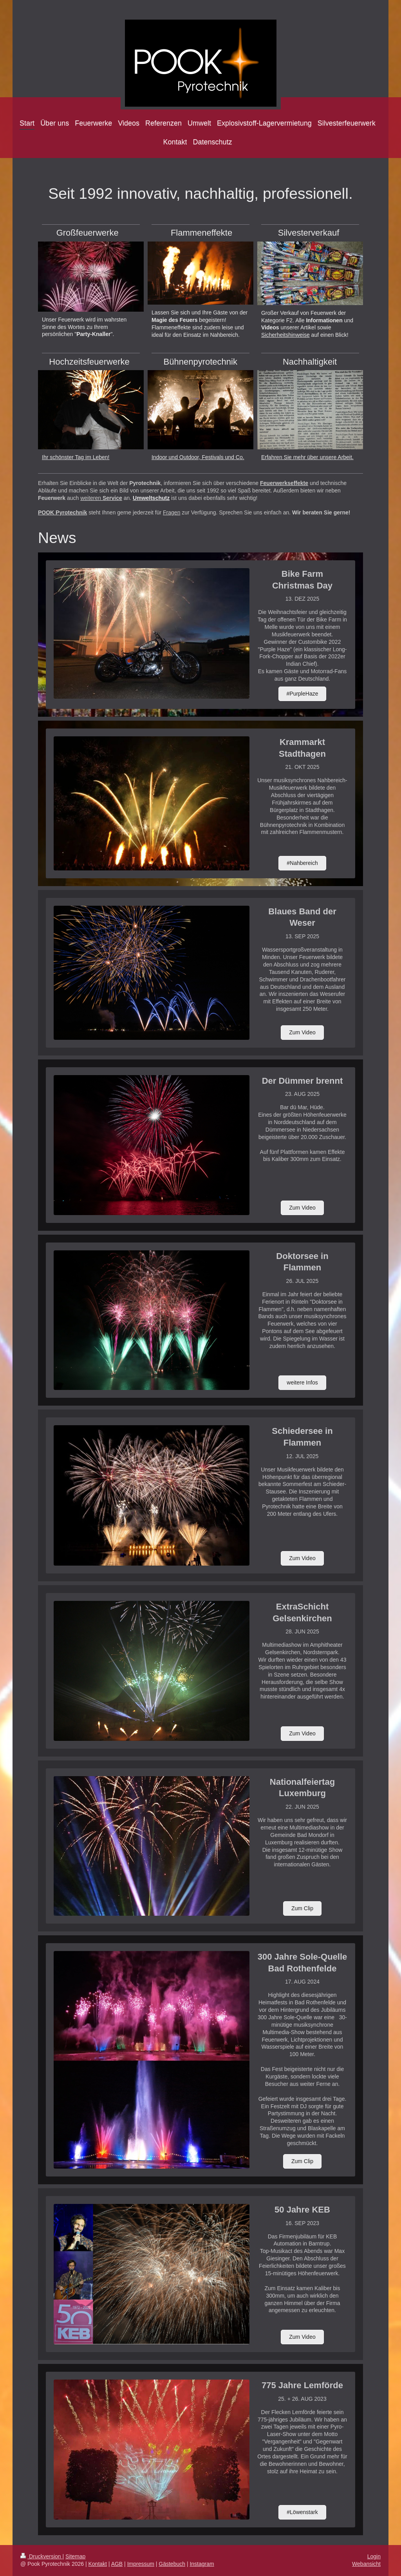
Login (374, 2556)
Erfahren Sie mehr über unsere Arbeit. (307, 457)
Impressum (140, 2564)
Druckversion (41, 2556)
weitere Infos (302, 1382)
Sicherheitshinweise (285, 335)
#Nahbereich (302, 863)
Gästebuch (172, 2564)
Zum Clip (302, 1908)
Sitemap (75, 2556)
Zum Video (302, 1032)
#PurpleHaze (302, 693)
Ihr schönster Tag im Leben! (76, 457)
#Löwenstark (302, 2512)
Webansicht (366, 2564)
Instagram (202, 2564)
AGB (117, 2564)
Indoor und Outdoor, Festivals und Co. (198, 457)
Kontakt (98, 2564)
